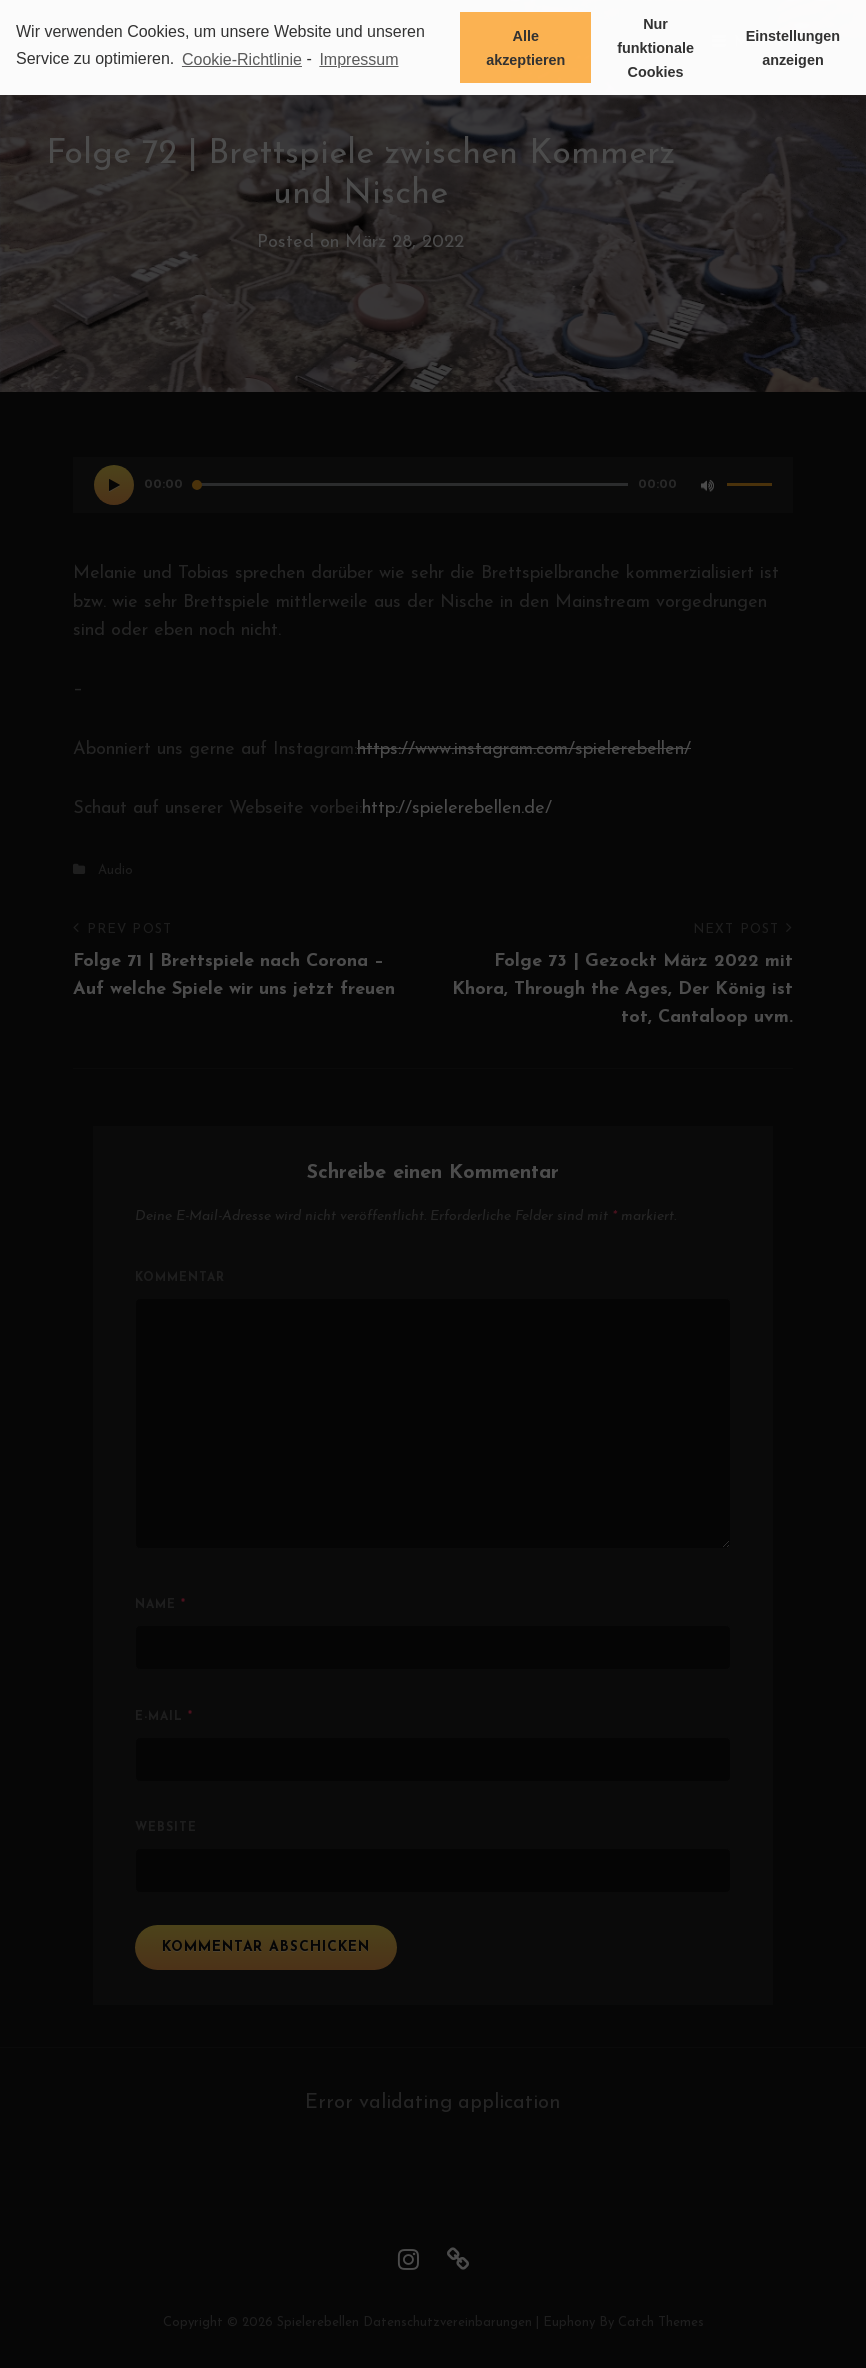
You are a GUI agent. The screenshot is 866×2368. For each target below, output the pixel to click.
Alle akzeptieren (525, 48)
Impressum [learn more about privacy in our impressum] (358, 59)
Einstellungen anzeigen (793, 48)
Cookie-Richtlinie (242, 59)
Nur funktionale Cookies (655, 48)
